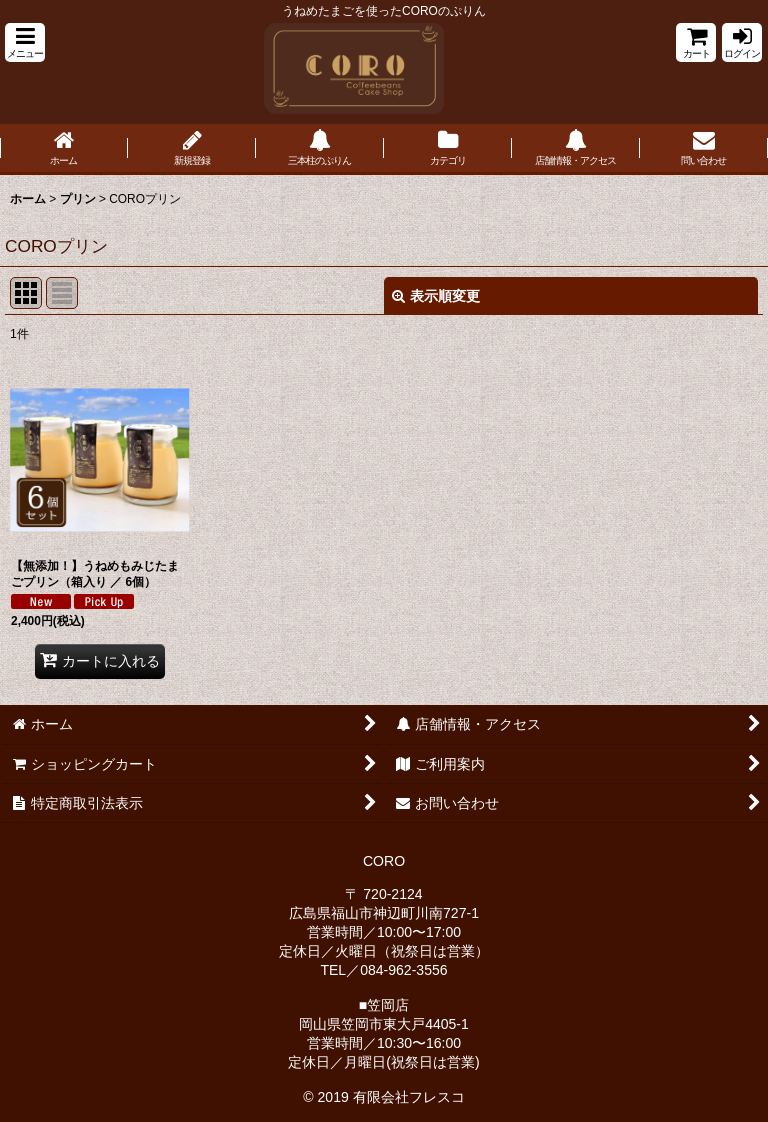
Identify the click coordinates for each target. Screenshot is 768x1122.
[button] (25, 42)
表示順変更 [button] (436, 296)
